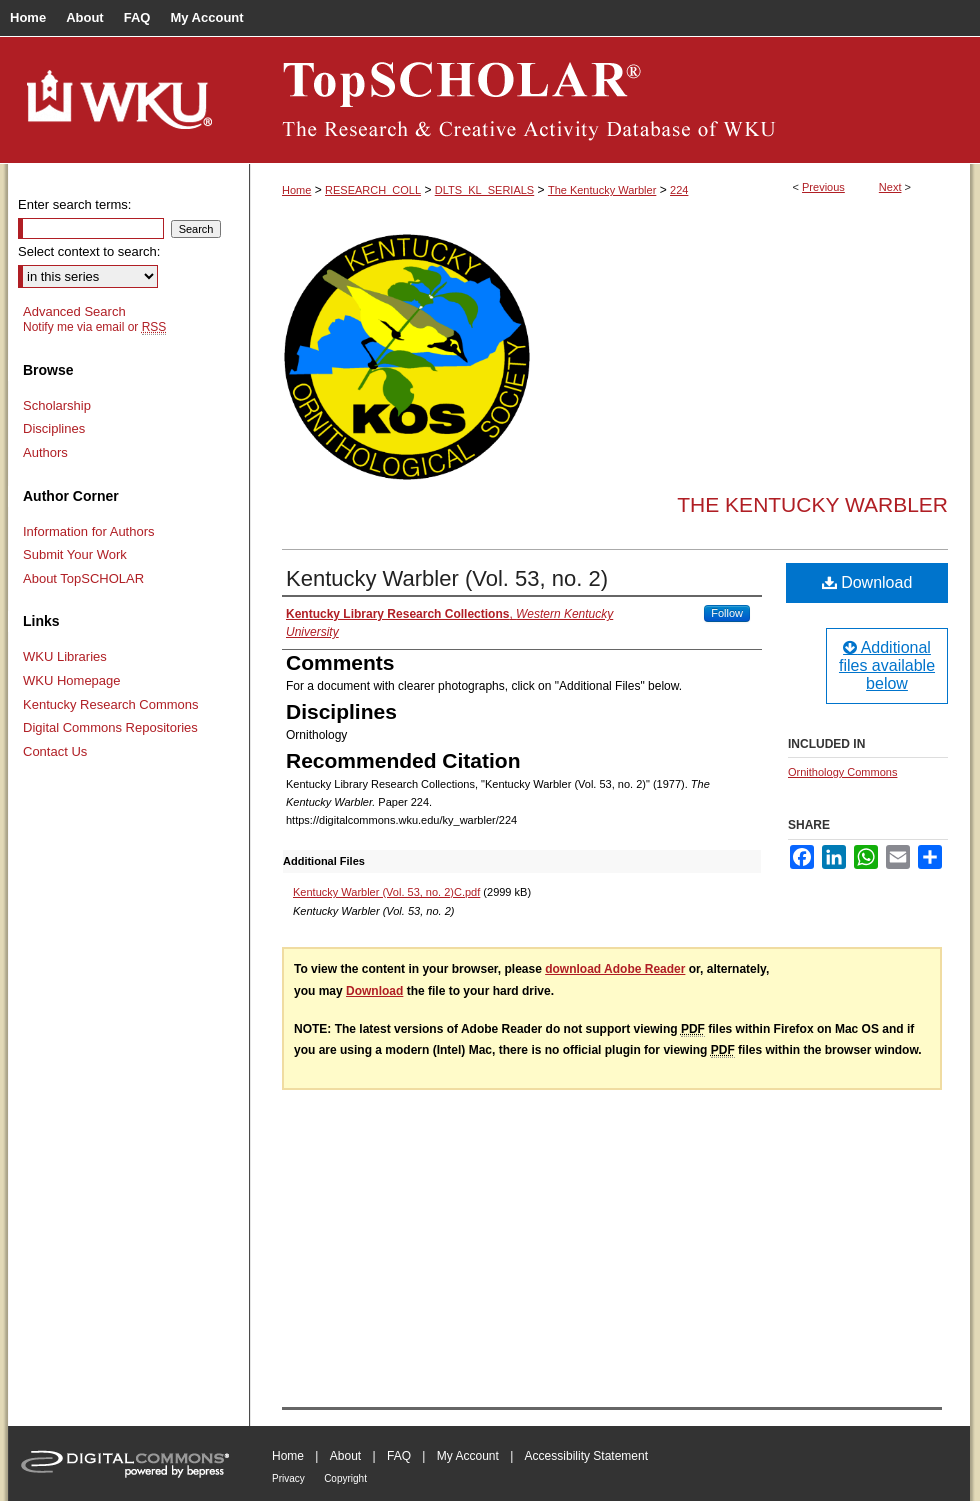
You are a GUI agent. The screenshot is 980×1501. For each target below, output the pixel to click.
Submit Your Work (75, 554)
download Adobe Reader (615, 969)
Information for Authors (89, 531)
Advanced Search (74, 311)
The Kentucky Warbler (602, 190)
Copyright (345, 1478)
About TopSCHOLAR (83, 578)
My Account (468, 1456)
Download (867, 582)
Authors (45, 452)
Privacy (288, 1478)
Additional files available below (887, 665)
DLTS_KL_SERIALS (484, 190)
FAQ (399, 1456)
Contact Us (55, 751)
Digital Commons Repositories (110, 727)
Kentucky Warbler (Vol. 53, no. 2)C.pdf (386, 892)
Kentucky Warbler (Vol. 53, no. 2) (447, 578)
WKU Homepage (72, 680)
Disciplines (54, 428)
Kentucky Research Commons (111, 704)
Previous (823, 187)
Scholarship (57, 405)
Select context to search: (89, 251)
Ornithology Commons (842, 772)
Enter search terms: (74, 204)
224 (679, 190)
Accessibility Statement (586, 1456)
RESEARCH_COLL (373, 190)
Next (890, 187)
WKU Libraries (65, 656)
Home (296, 190)
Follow (727, 613)
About (345, 1456)
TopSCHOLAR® (610, 100)
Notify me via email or (94, 327)
